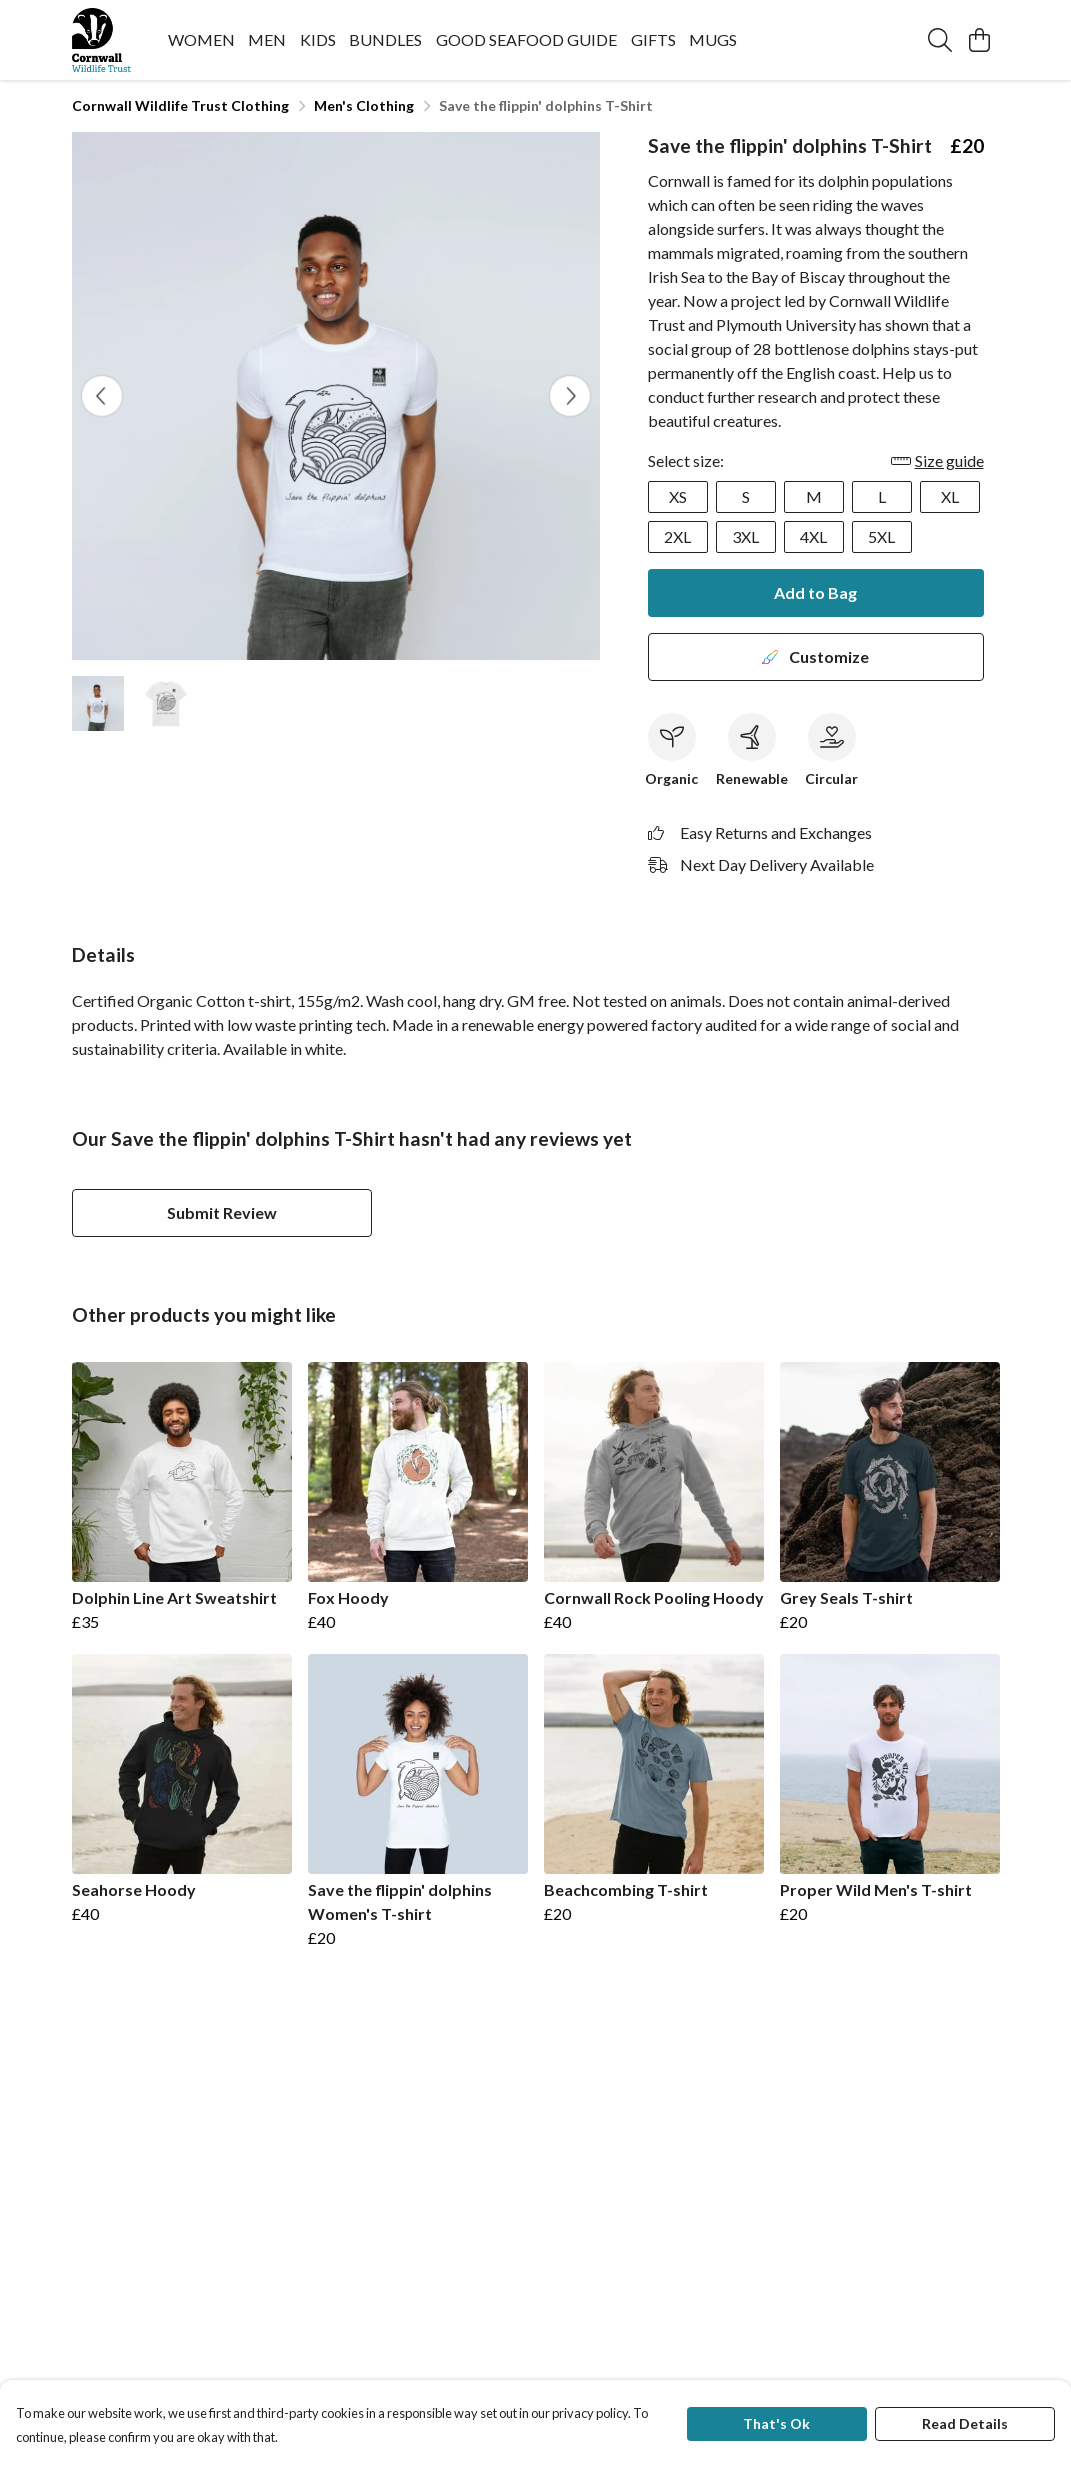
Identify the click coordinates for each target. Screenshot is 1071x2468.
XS (678, 496)
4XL (813, 536)
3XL (745, 536)
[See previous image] (102, 396)
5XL (881, 536)
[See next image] (570, 396)
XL (950, 496)
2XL (677, 536)
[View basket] (980, 40)
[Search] (940, 40)
